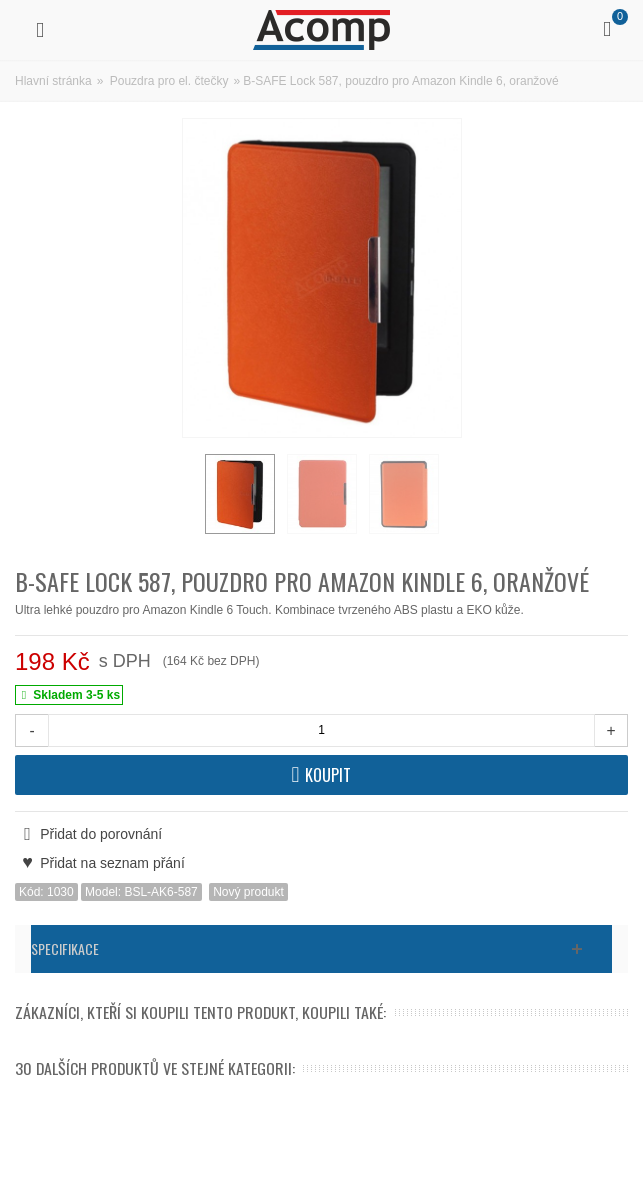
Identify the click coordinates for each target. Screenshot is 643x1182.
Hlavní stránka (53, 81)
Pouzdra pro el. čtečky (169, 81)
